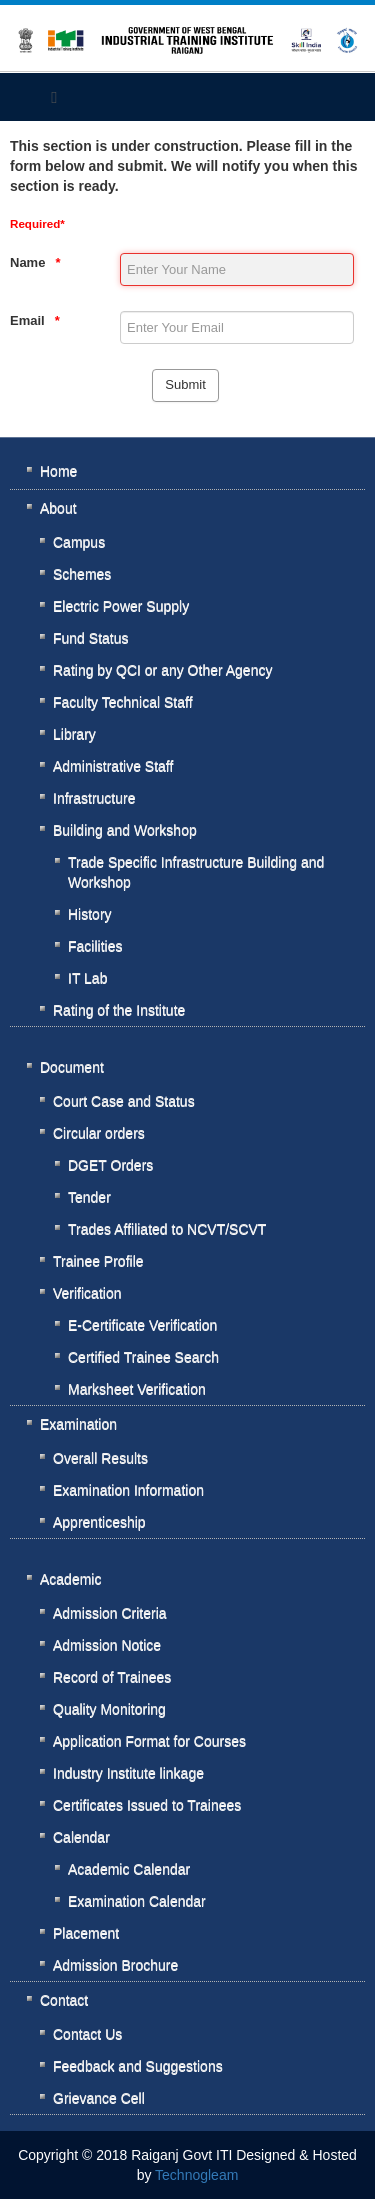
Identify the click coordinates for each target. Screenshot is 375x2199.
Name (27, 262)
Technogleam (196, 2175)
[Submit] (185, 385)
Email (27, 320)
